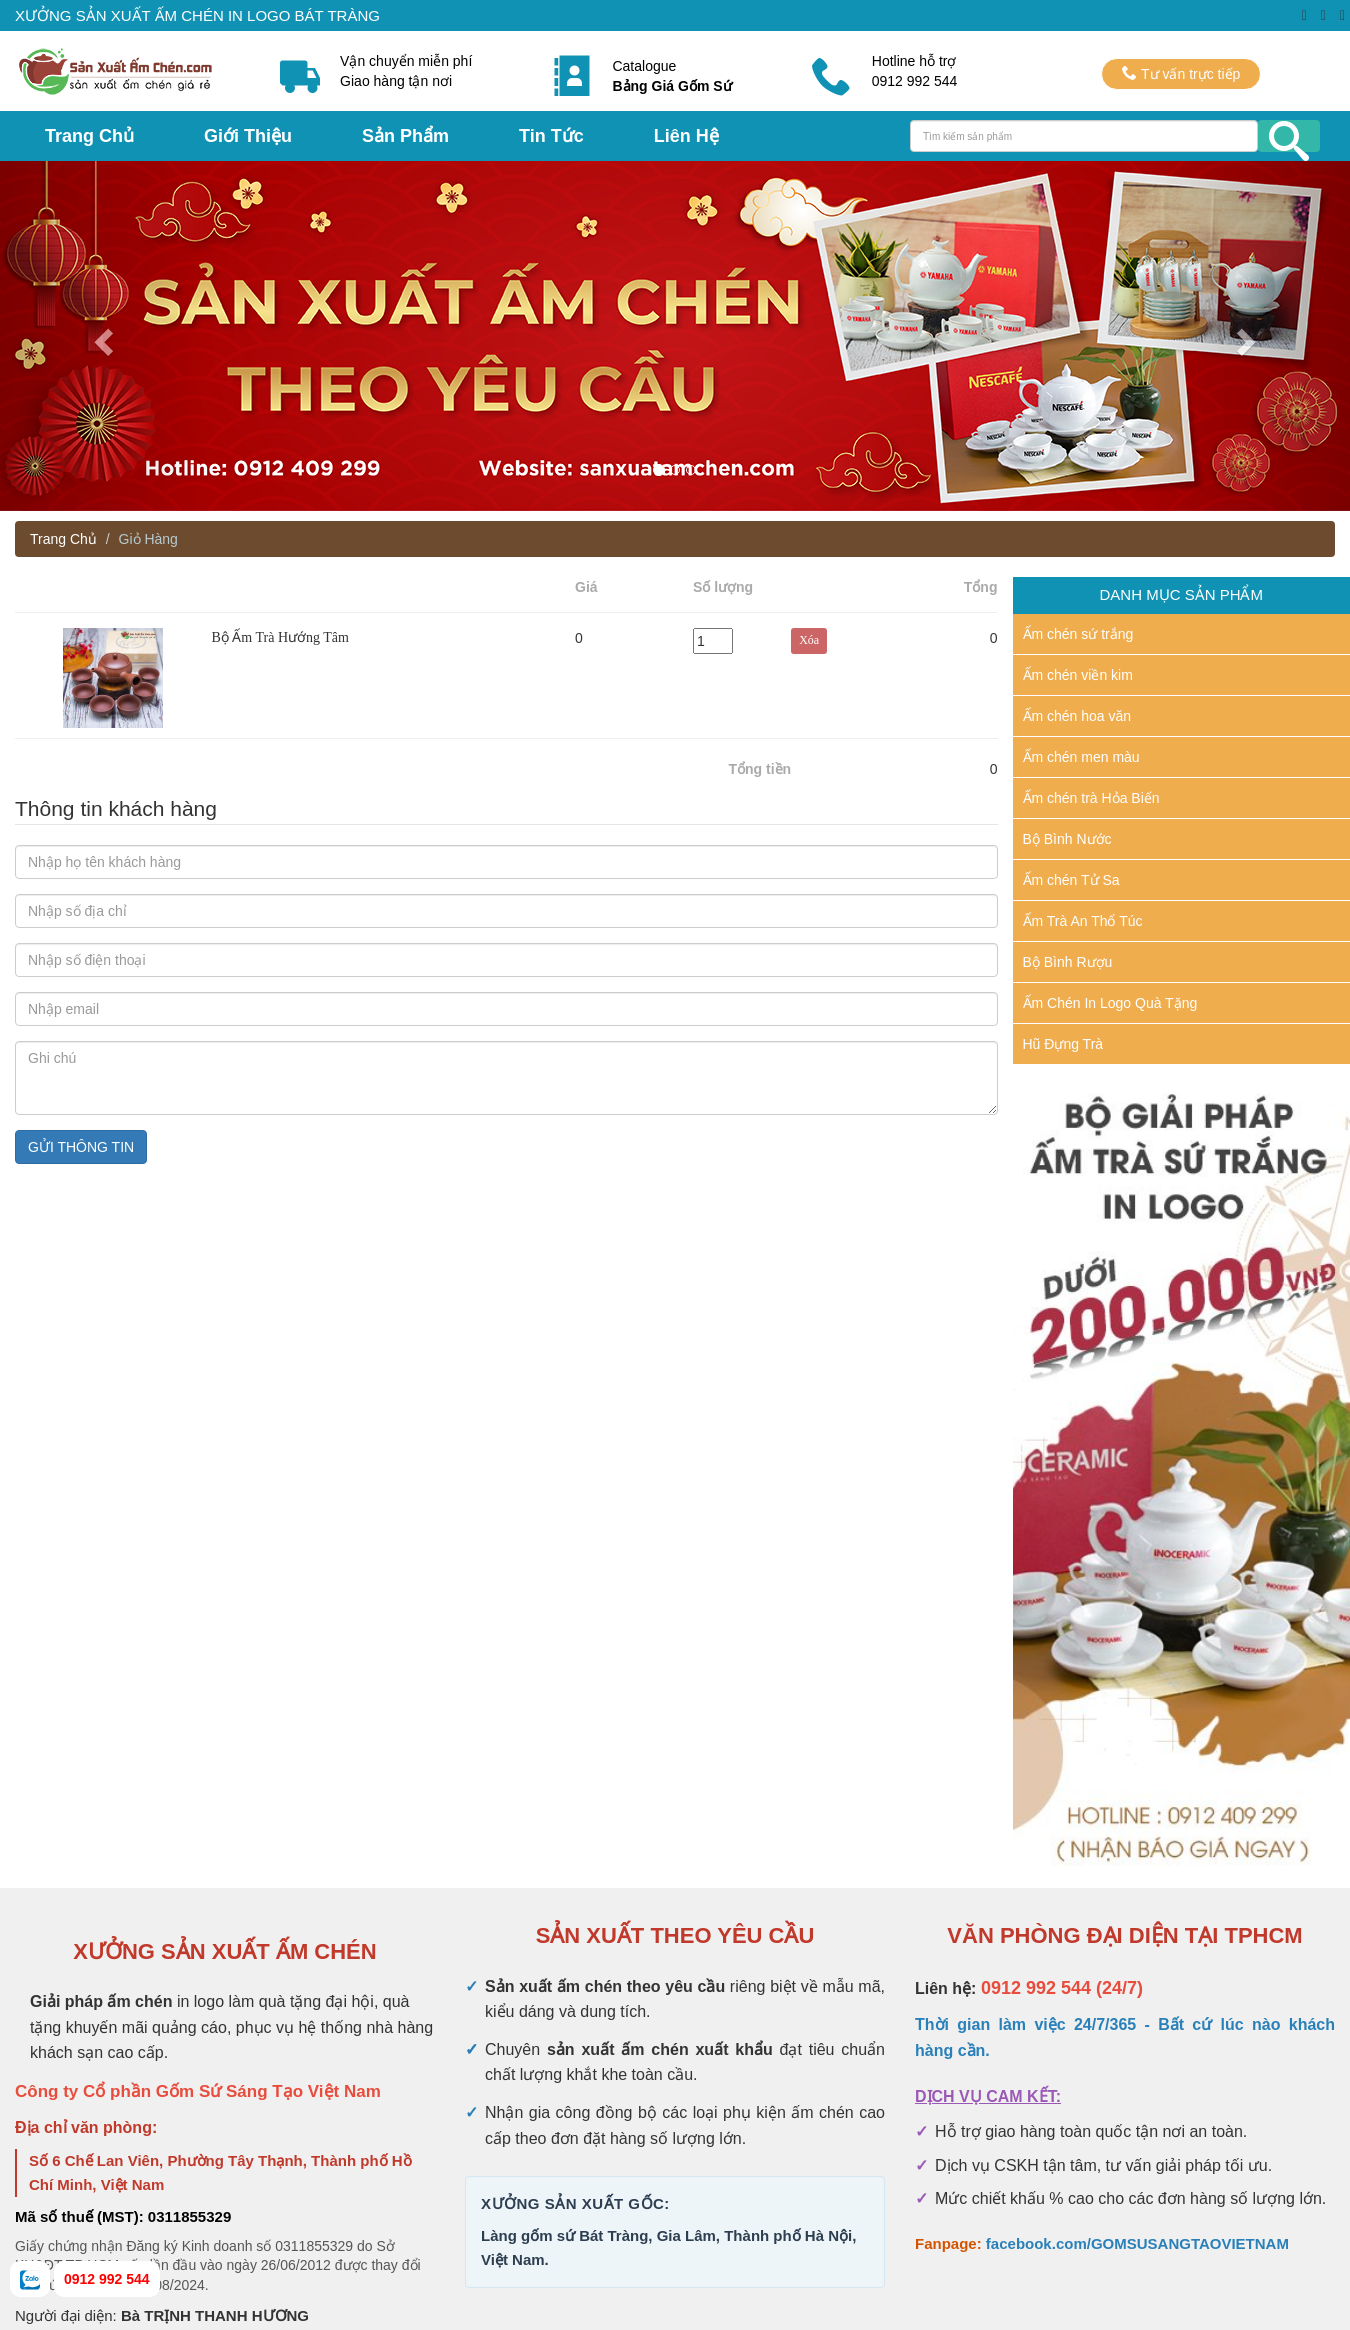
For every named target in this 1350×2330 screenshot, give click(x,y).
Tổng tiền (760, 769)
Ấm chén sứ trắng (1078, 634)
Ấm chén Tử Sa (1071, 880)
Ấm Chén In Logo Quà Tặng (1110, 1003)
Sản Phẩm (405, 136)
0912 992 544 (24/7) (1062, 1988)
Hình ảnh (113, 595)
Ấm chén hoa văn (1077, 716)
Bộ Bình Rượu (1068, 962)
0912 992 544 (107, 2279)
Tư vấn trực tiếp (1181, 73)
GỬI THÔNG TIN (81, 1147)
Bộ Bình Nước (1067, 839)
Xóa (835, 595)
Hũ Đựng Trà (1063, 1044)
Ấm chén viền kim (1078, 675)
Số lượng (723, 587)
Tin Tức (551, 136)
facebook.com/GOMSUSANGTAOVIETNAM (1137, 2243)
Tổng (981, 587)
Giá (586, 587)
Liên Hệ (686, 136)
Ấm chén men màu (1081, 757)
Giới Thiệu (248, 136)
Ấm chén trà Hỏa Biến (1091, 798)
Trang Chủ (89, 136)
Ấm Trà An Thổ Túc (1083, 921)
